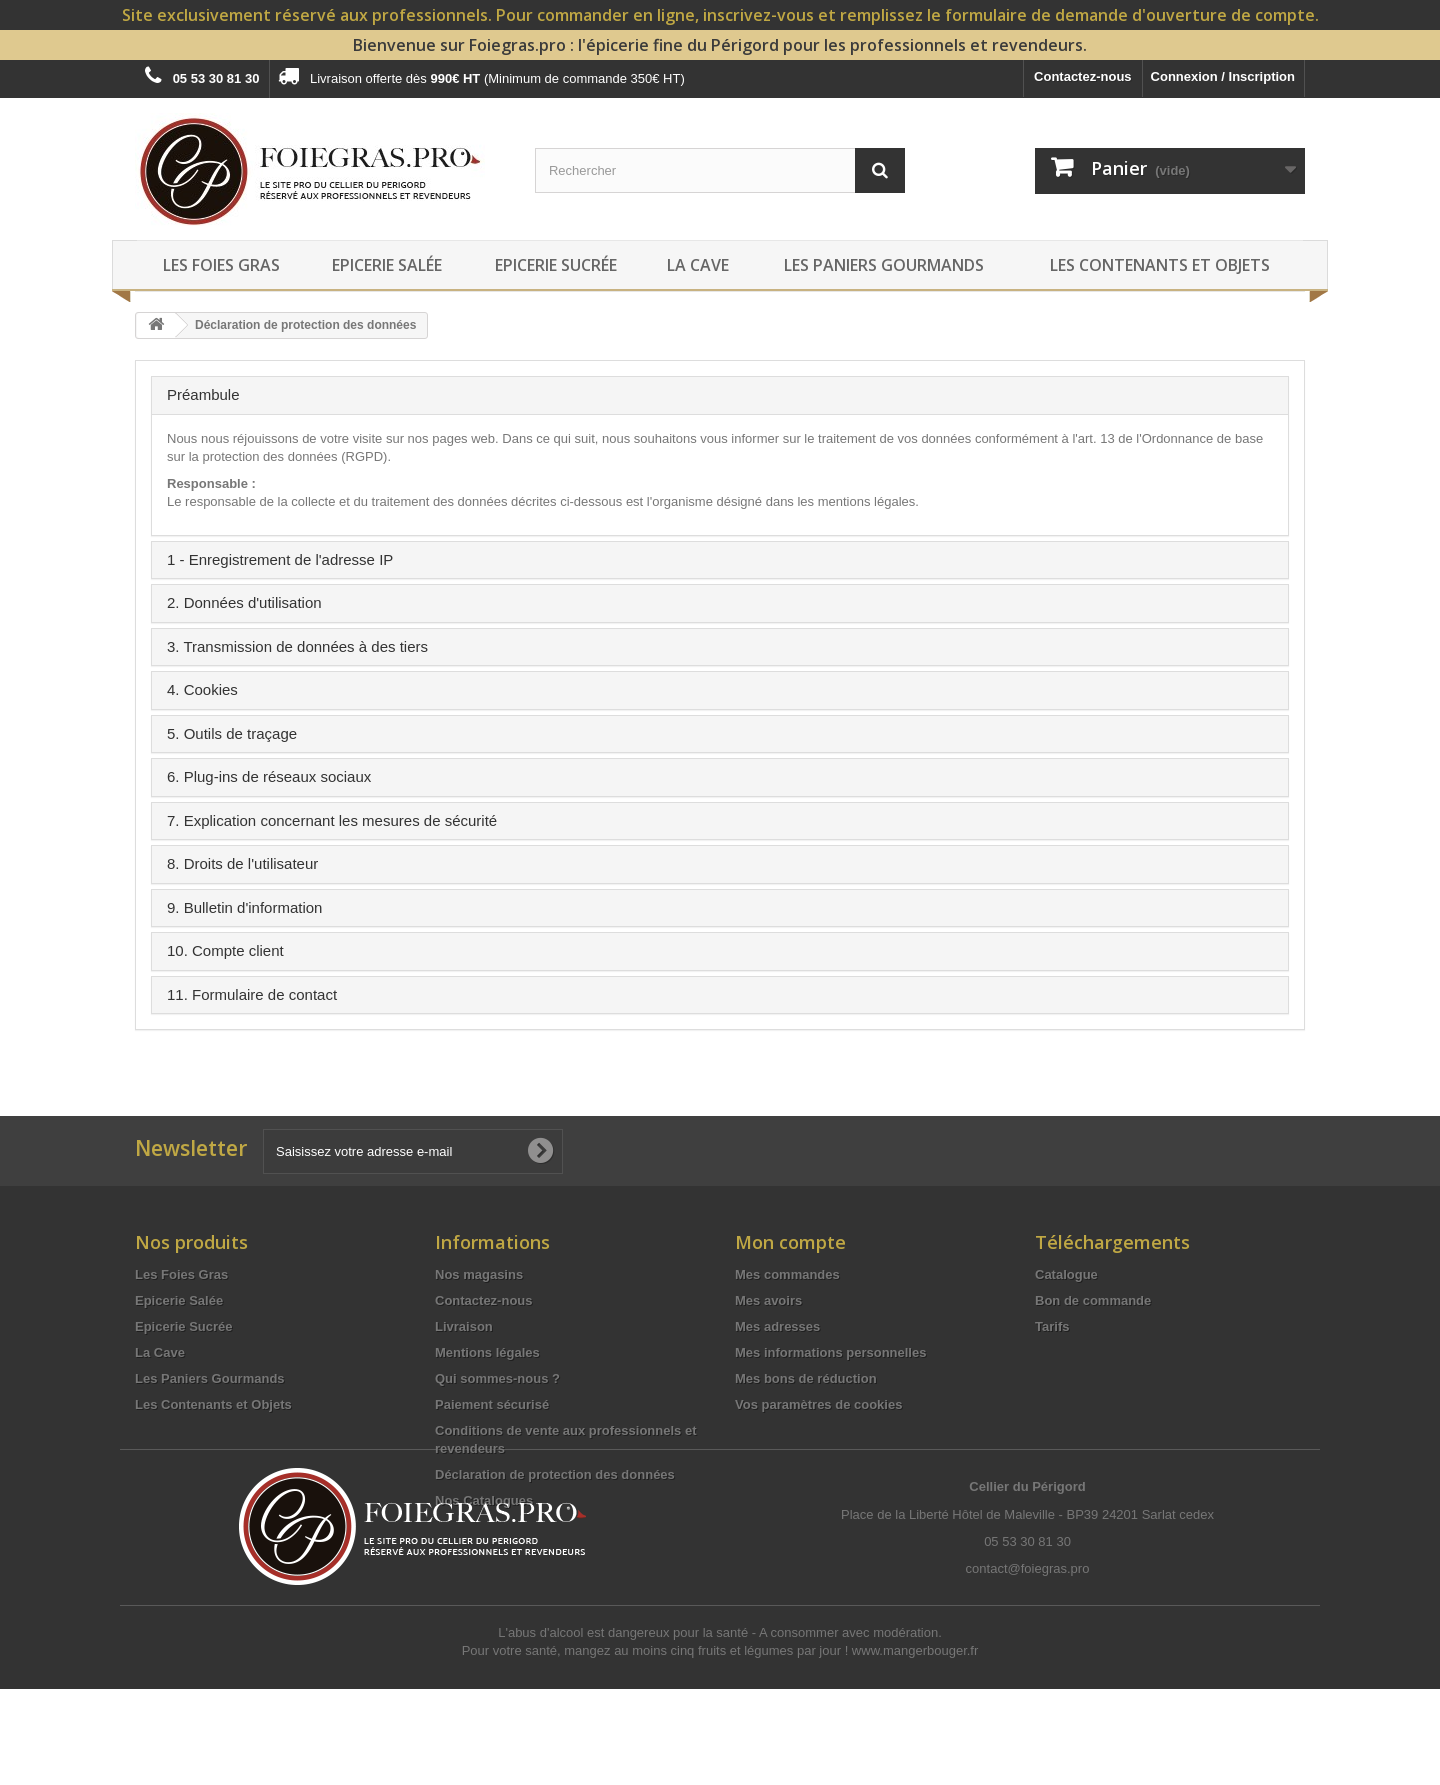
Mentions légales (487, 1352)
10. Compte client (225, 950)
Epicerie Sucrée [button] (556, 265)
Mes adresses (777, 1326)
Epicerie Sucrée (184, 1326)
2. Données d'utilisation (244, 602)
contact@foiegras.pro (1028, 1664)
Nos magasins (479, 1274)
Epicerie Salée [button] (387, 265)
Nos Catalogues (484, 1500)
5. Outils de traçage (232, 733)
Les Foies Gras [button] (221, 265)
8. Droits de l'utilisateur (242, 863)
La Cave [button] (698, 265)
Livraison (464, 1326)
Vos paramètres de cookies (818, 1404)
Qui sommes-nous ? (497, 1378)
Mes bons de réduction (806, 1378)
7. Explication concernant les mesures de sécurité (332, 820)
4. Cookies (202, 689)
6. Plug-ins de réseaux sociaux (269, 776)
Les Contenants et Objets (213, 1404)
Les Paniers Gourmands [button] (884, 265)
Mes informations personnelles (830, 1352)
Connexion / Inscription (1223, 76)
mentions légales (867, 501)
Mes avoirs (768, 1300)
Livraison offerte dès (481, 75)
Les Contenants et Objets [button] (1160, 265)
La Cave (160, 1352)
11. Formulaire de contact (252, 994)
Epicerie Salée (179, 1300)
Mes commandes (787, 1274)
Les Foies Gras (181, 1274)
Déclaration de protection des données (555, 1474)
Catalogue (1066, 1274)
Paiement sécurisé (492, 1404)
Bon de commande (1093, 1300)
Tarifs (1052, 1326)
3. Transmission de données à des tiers (297, 646)
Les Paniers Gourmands (210, 1378)
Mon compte (790, 1242)
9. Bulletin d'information (244, 907)
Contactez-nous (1083, 76)
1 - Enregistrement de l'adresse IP (280, 559)
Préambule (203, 394)
